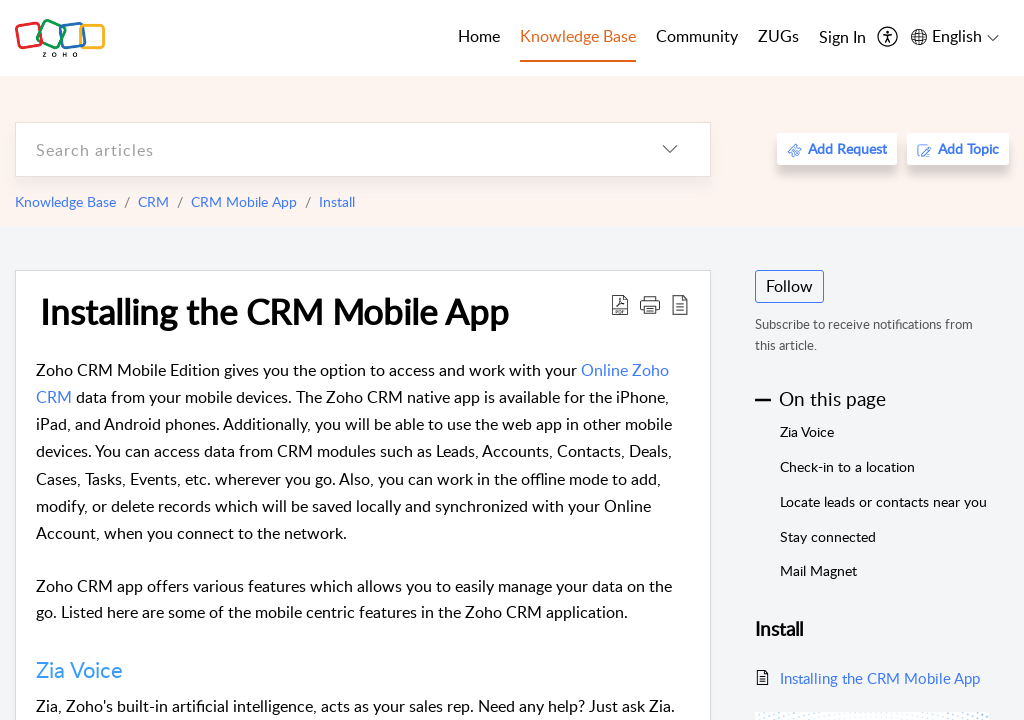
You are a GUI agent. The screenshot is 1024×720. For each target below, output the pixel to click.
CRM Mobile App (244, 201)
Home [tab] (479, 36)
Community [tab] (697, 36)
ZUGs (778, 36)
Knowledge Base (65, 201)
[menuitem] (842, 38)
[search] (323, 149)
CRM (153, 201)
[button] (650, 304)
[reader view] (680, 304)
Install (337, 201)
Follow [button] (789, 286)
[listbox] (670, 149)
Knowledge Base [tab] (578, 36)
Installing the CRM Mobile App (274, 311)
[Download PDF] (620, 304)
